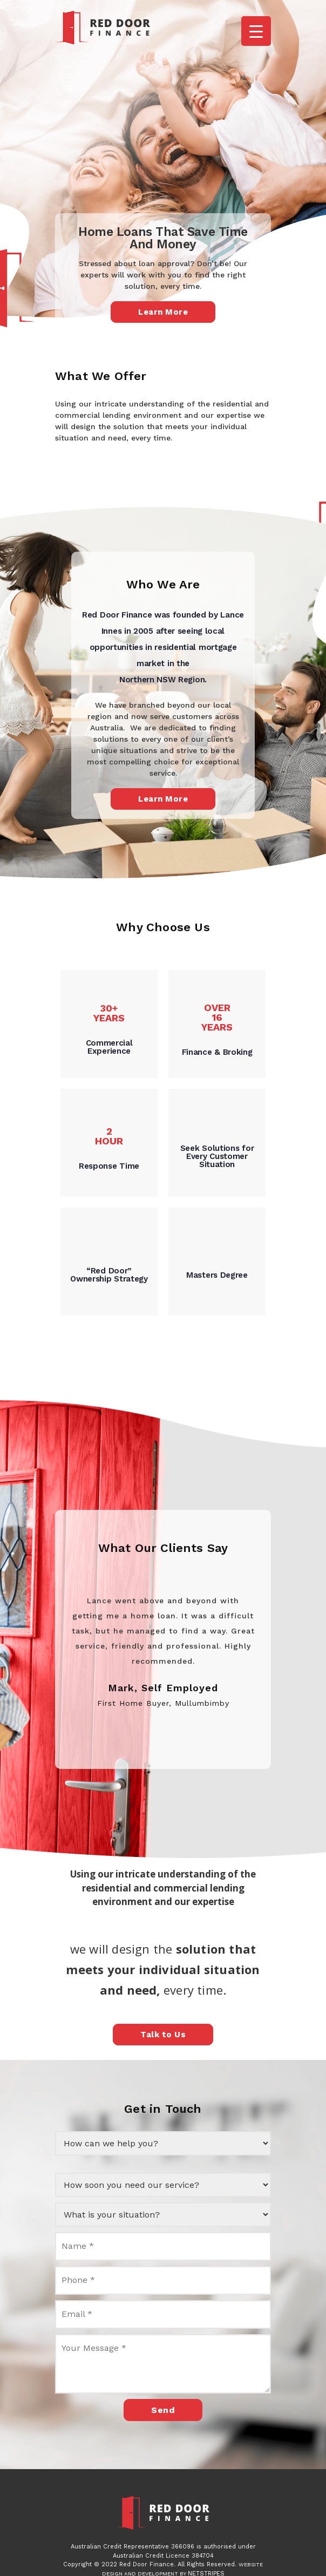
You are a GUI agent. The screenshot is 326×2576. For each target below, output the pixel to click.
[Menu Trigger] (256, 31)
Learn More (163, 312)
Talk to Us (163, 2034)
